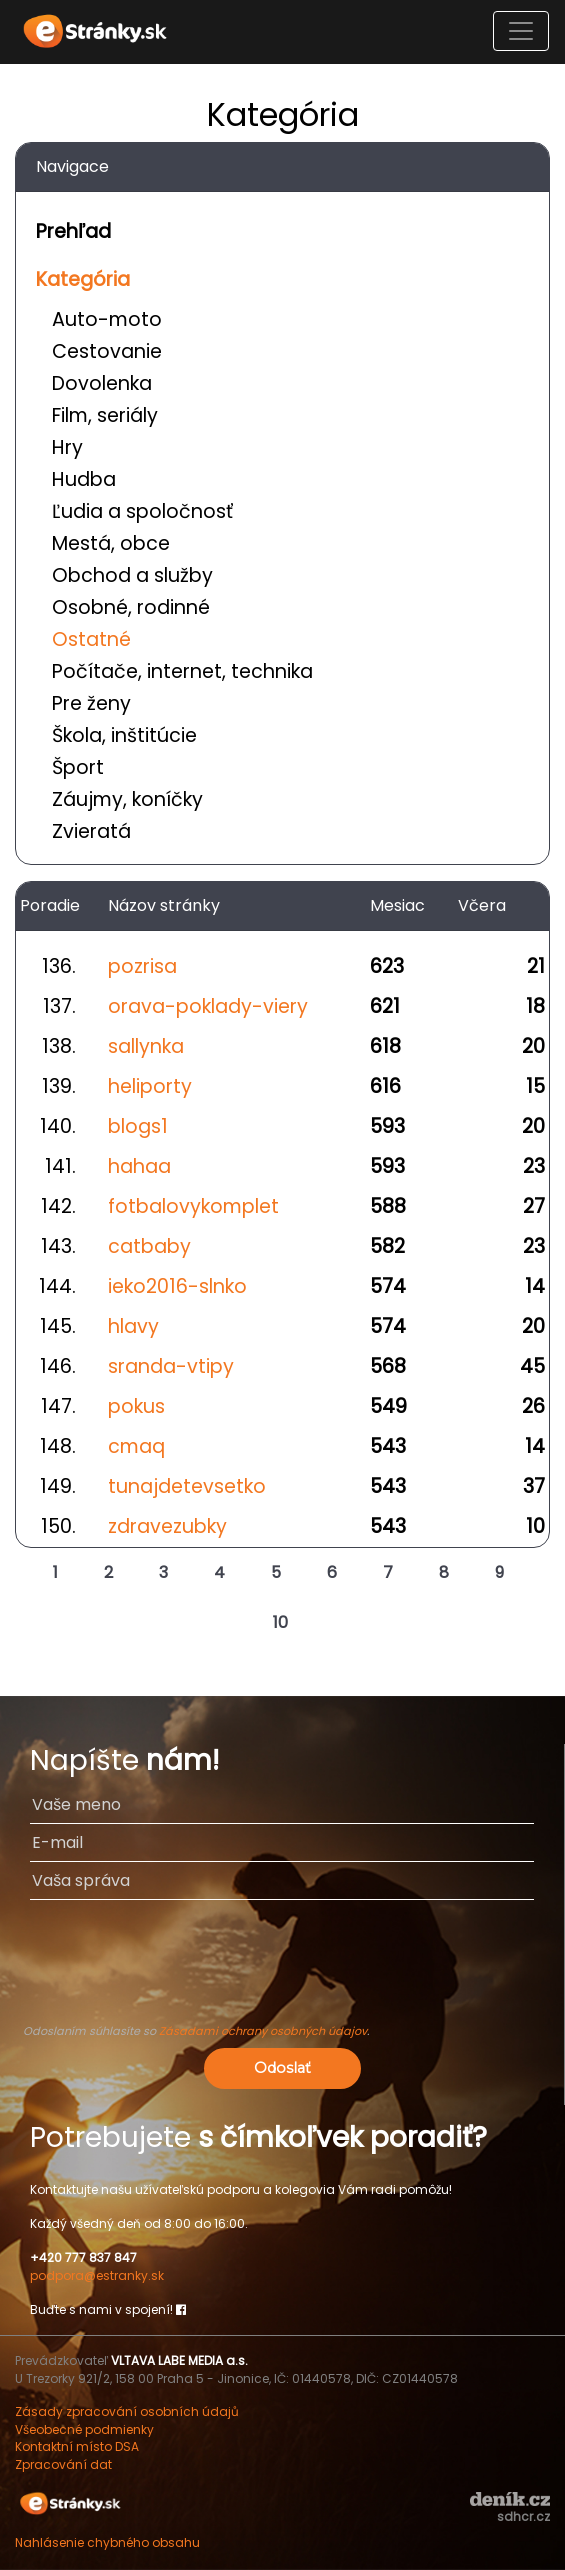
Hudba (84, 479)
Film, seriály (105, 415)
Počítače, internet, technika (182, 671)
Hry (67, 447)
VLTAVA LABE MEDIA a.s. (179, 2360)
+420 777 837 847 (83, 2257)
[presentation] (282, 1971)
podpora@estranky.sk (97, 2275)
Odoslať (282, 2068)
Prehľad (73, 231)
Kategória (83, 279)
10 (280, 1622)
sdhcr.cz (523, 2516)
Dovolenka (102, 383)
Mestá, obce (111, 543)
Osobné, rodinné (131, 607)
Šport (78, 767)
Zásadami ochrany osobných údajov (263, 2031)
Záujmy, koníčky (127, 799)
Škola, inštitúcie (124, 735)
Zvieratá (91, 831)
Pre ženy (91, 703)
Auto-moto (107, 319)
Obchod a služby (132, 575)
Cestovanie (107, 351)
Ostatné (91, 639)
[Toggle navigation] (521, 31)
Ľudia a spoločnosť (142, 511)
